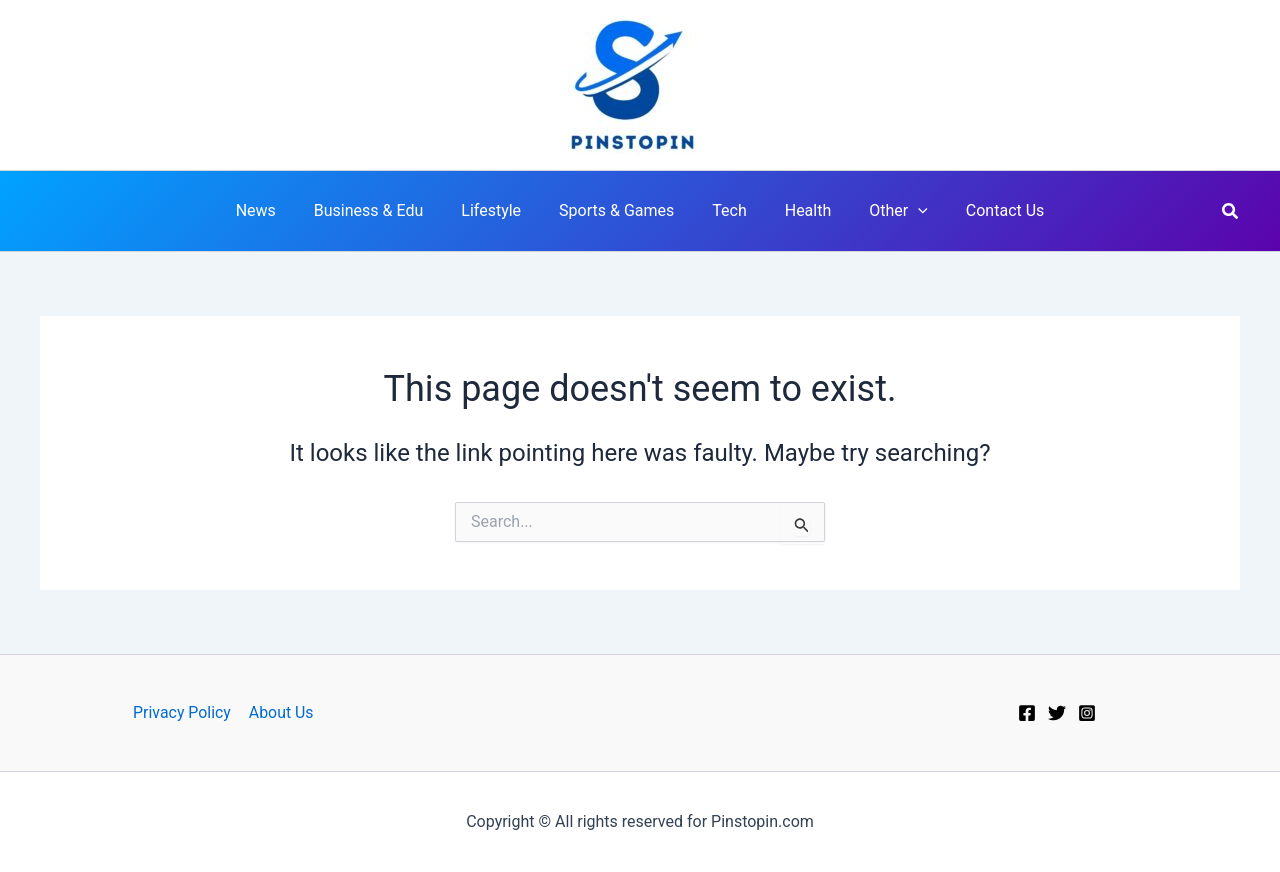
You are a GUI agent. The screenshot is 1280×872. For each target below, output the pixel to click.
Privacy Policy (182, 712)
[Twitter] (1057, 713)
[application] (903, 211)
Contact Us (984, 210)
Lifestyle (500, 210)
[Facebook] (1027, 713)
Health (799, 210)
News (277, 210)
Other (883, 211)
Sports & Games (619, 210)
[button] (1231, 211)
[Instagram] (1087, 713)
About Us (280, 712)
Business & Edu (383, 210)
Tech (726, 210)
